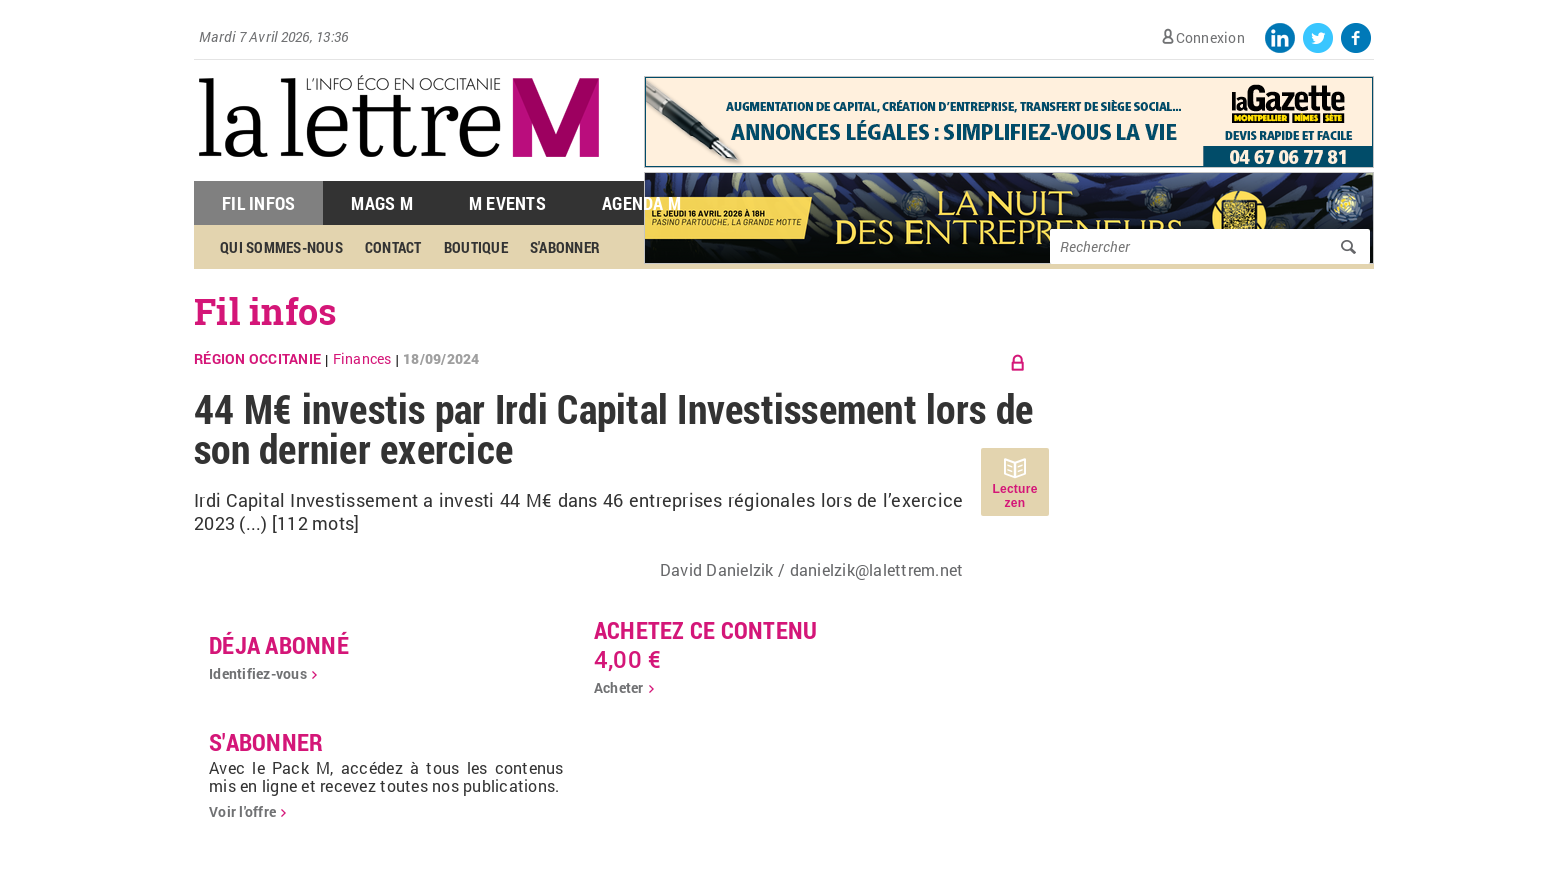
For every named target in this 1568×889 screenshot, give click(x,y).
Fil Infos (258, 203)
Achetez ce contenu (706, 630)
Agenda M (641, 203)
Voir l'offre (242, 811)
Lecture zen (1014, 496)
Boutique (476, 247)
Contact (393, 247)
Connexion (1210, 37)
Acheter (619, 687)
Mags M (382, 203)
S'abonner (565, 247)
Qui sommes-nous (281, 247)
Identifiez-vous (258, 673)
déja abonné (279, 645)
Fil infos (265, 311)
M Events (507, 203)
